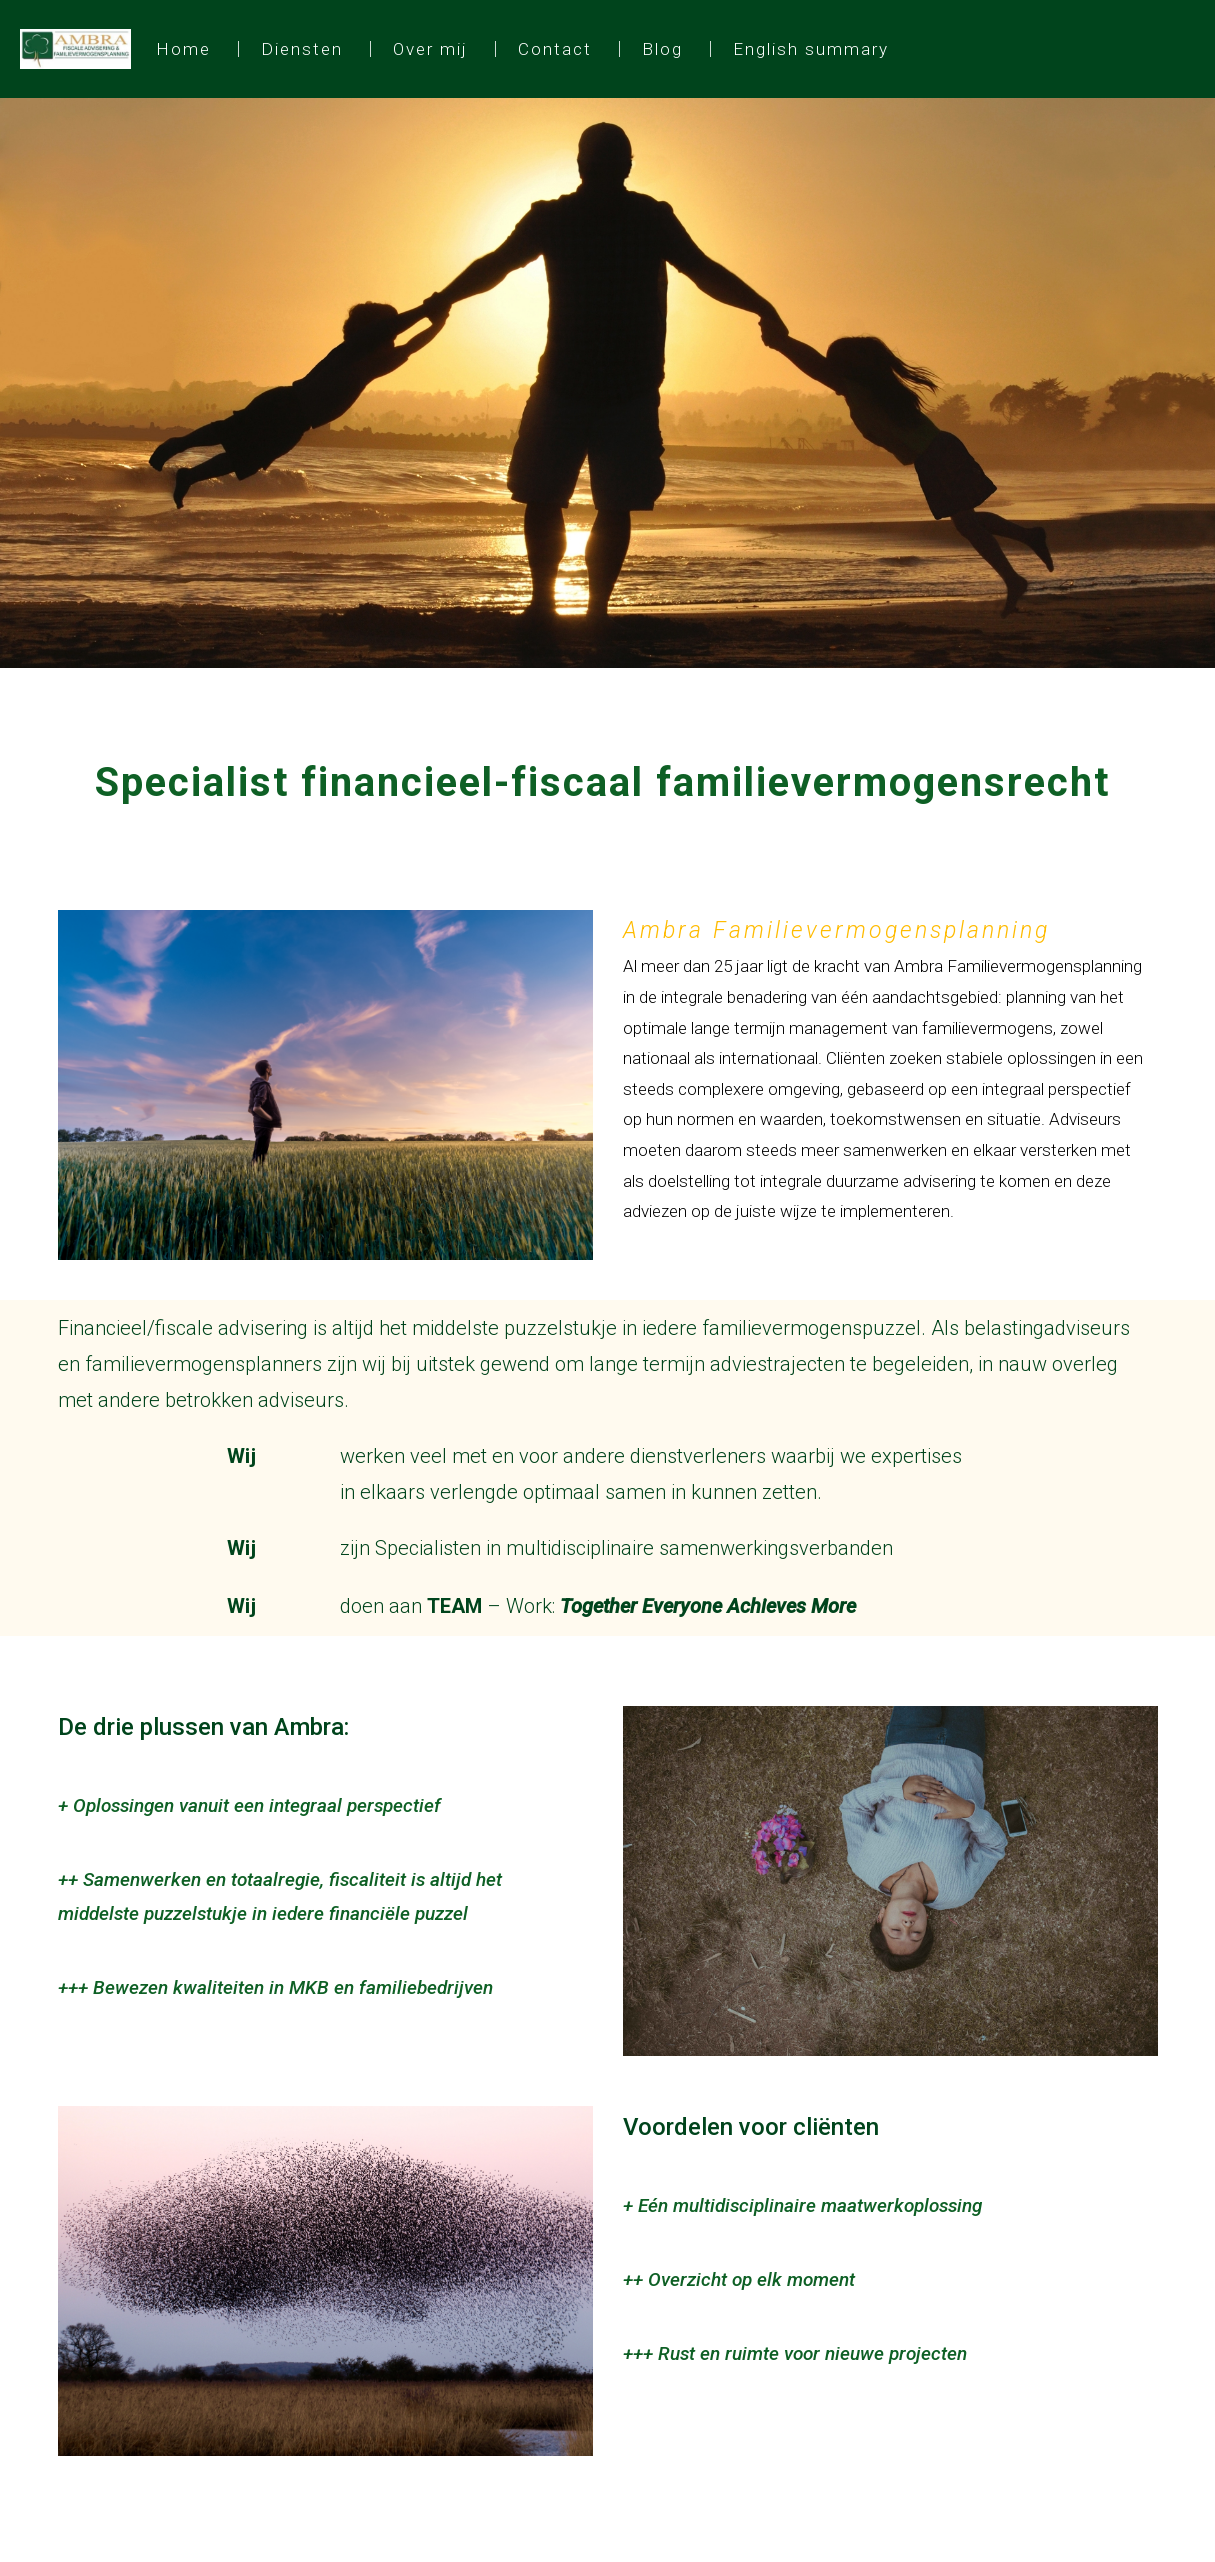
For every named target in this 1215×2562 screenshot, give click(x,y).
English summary (811, 49)
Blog (662, 49)
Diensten (302, 49)
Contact (555, 49)
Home (183, 49)
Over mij (430, 49)
